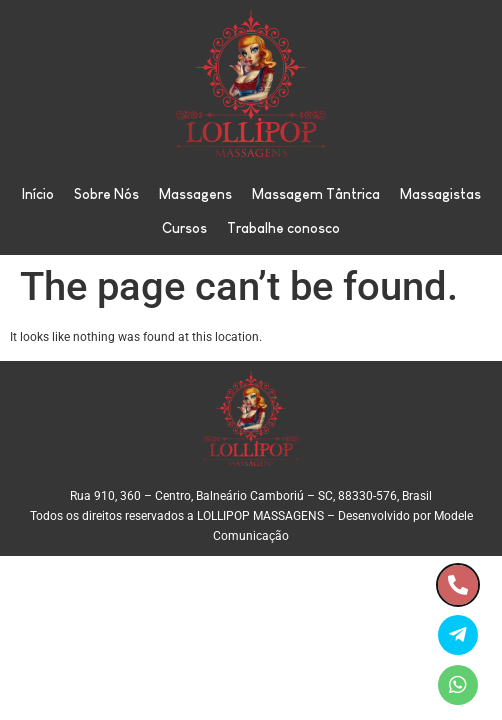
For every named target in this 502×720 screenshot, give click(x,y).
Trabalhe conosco (283, 228)
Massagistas (440, 194)
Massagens (195, 194)
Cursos (184, 228)
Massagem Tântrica (316, 194)
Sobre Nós (106, 194)
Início (38, 194)
